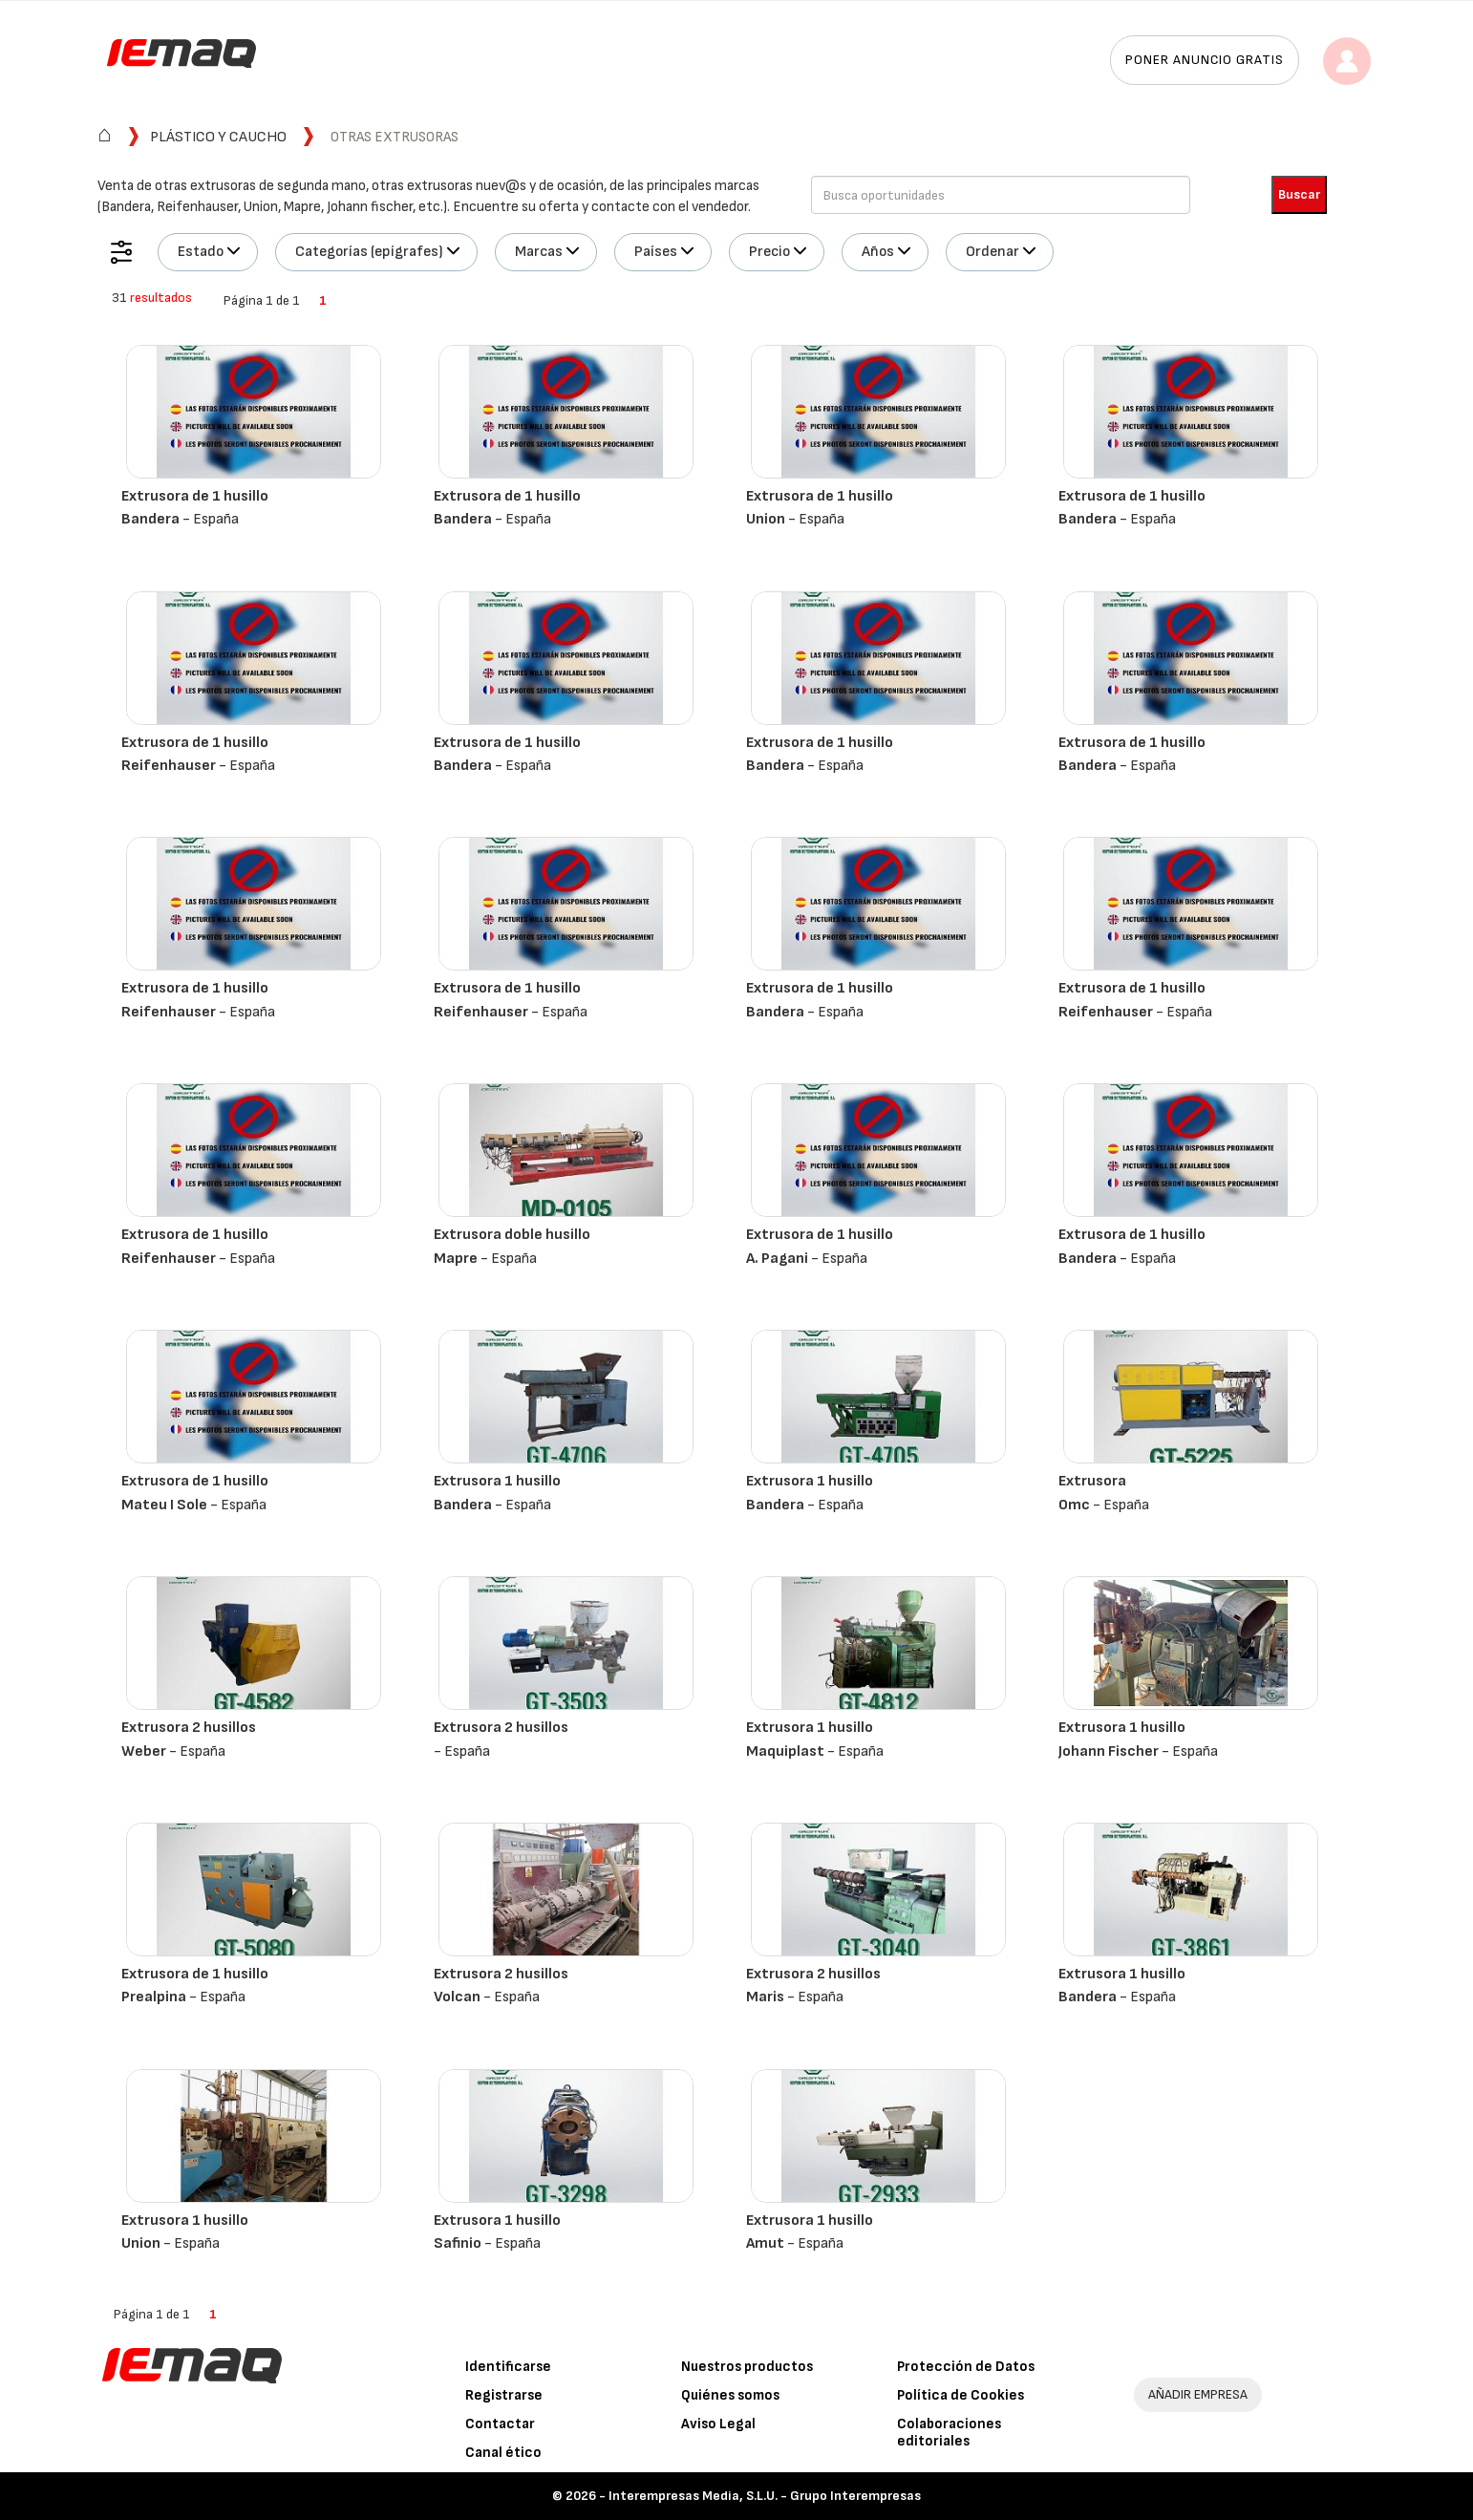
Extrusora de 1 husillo (194, 496)
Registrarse (504, 2395)
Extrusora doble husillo (512, 1235)
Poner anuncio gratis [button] (1204, 60)
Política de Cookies (960, 2395)
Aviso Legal (718, 2424)
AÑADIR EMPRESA (1198, 2394)
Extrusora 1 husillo (497, 1481)
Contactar (500, 2424)
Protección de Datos (966, 2367)
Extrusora (1092, 1481)
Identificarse (508, 2367)
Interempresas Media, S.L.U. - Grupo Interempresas (764, 2496)
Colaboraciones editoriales (949, 2432)
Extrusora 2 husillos (188, 1728)
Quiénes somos (730, 2395)
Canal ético (503, 2453)
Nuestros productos (747, 2367)
